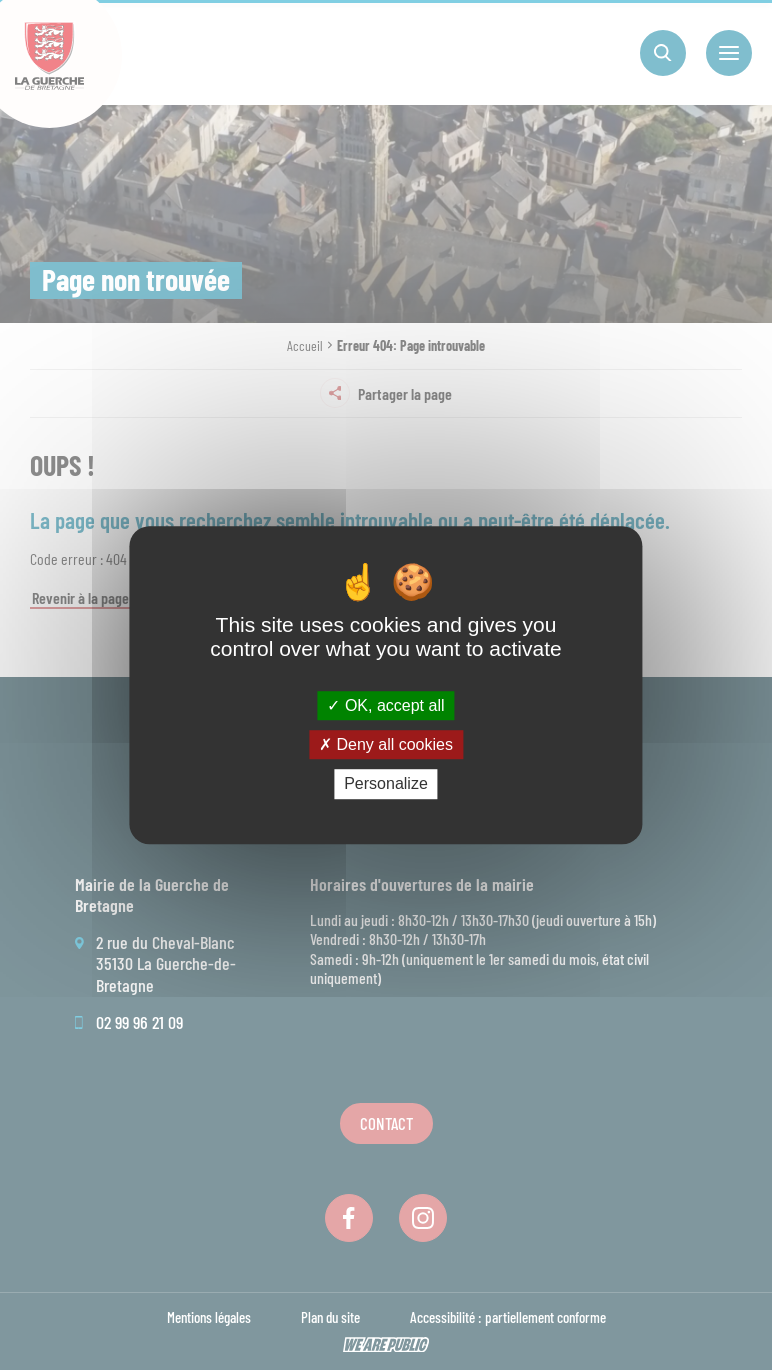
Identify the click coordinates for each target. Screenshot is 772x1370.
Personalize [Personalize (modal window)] (386, 784)
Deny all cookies (386, 744)
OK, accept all (385, 705)
